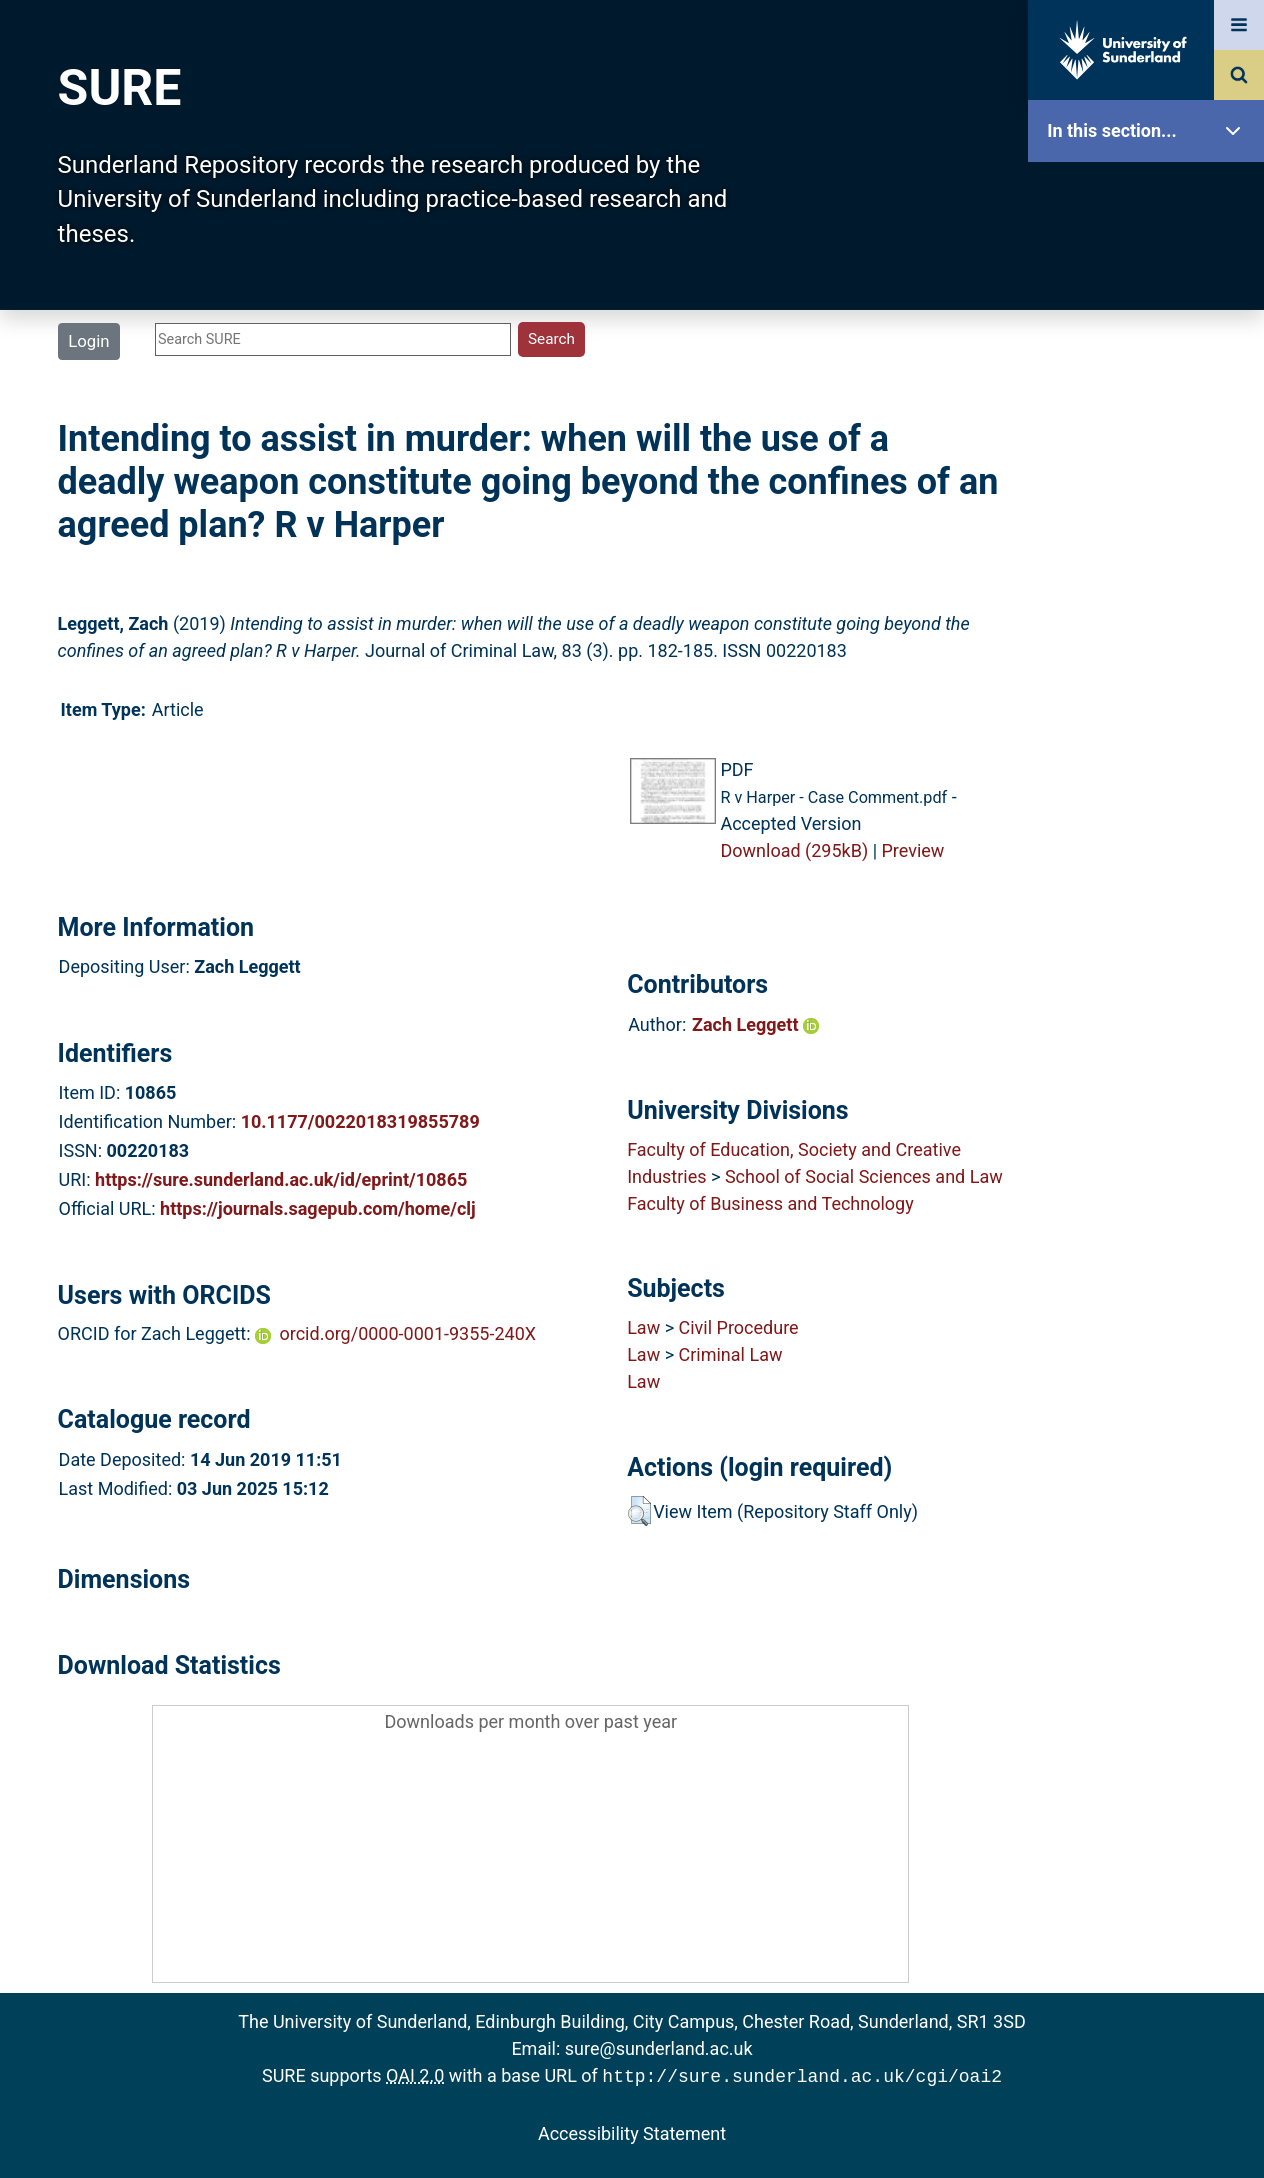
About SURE (1151, 320)
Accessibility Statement (632, 2131)
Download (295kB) (794, 850)
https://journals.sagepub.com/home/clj (318, 1208)
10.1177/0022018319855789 (360, 1121)
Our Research (1151, 257)
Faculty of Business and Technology (770, 1203)
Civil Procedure (739, 1327)
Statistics (1151, 574)
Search (1151, 447)
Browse (1151, 384)
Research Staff (1151, 637)
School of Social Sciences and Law (864, 1176)
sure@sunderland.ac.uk (659, 2048)
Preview (913, 850)
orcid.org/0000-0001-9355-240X (408, 1333)
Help (1151, 701)
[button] (639, 1511)
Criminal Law (731, 1354)
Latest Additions (1151, 510)
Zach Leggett (755, 1024)
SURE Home (1151, 194)
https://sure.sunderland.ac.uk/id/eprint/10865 (281, 1179)
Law (643, 1327)
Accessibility (1151, 764)
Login (88, 341)
